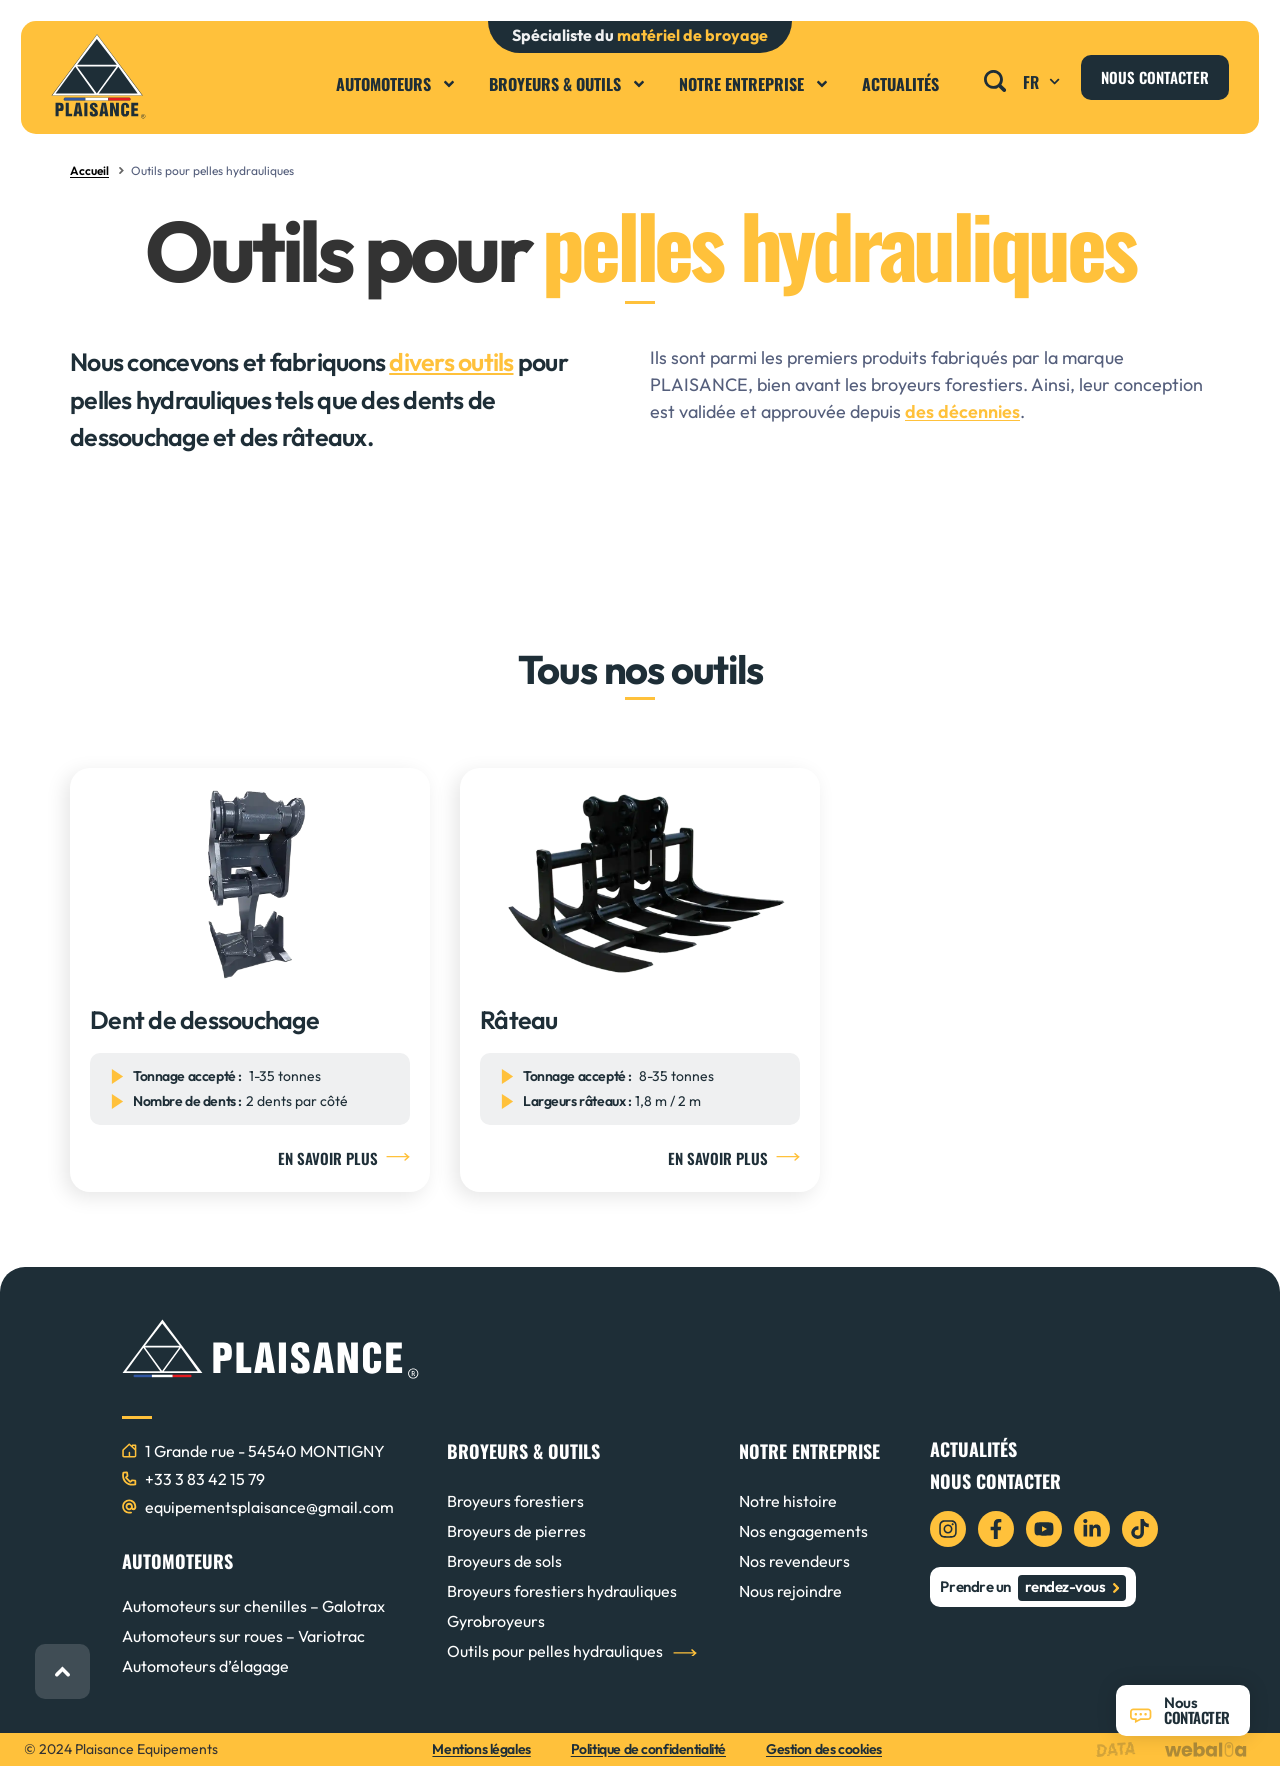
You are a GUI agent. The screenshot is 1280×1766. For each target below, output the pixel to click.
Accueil (89, 170)
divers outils (451, 362)
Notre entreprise (754, 84)
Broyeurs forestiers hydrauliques (562, 1591)
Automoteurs (396, 84)
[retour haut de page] (62, 1671)
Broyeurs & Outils (568, 84)
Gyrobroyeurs (496, 1621)
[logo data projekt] (1120, 1749)
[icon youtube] (1044, 1529)
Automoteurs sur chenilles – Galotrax (253, 1606)
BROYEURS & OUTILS (523, 1451)
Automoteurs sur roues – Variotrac (243, 1636)
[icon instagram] (948, 1529)
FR (1044, 82)
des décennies (962, 411)
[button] (995, 75)
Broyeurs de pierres (516, 1531)
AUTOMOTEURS (177, 1561)
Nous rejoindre (790, 1591)
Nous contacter (995, 1481)
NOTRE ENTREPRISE (809, 1451)
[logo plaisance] (98, 76)
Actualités (900, 84)
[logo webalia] (1210, 1749)
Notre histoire (788, 1501)
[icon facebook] (996, 1529)
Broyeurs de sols (504, 1561)
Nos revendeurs (794, 1561)
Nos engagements (803, 1531)
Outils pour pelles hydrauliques (555, 1651)
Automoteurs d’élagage (205, 1666)
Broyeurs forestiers (515, 1501)
